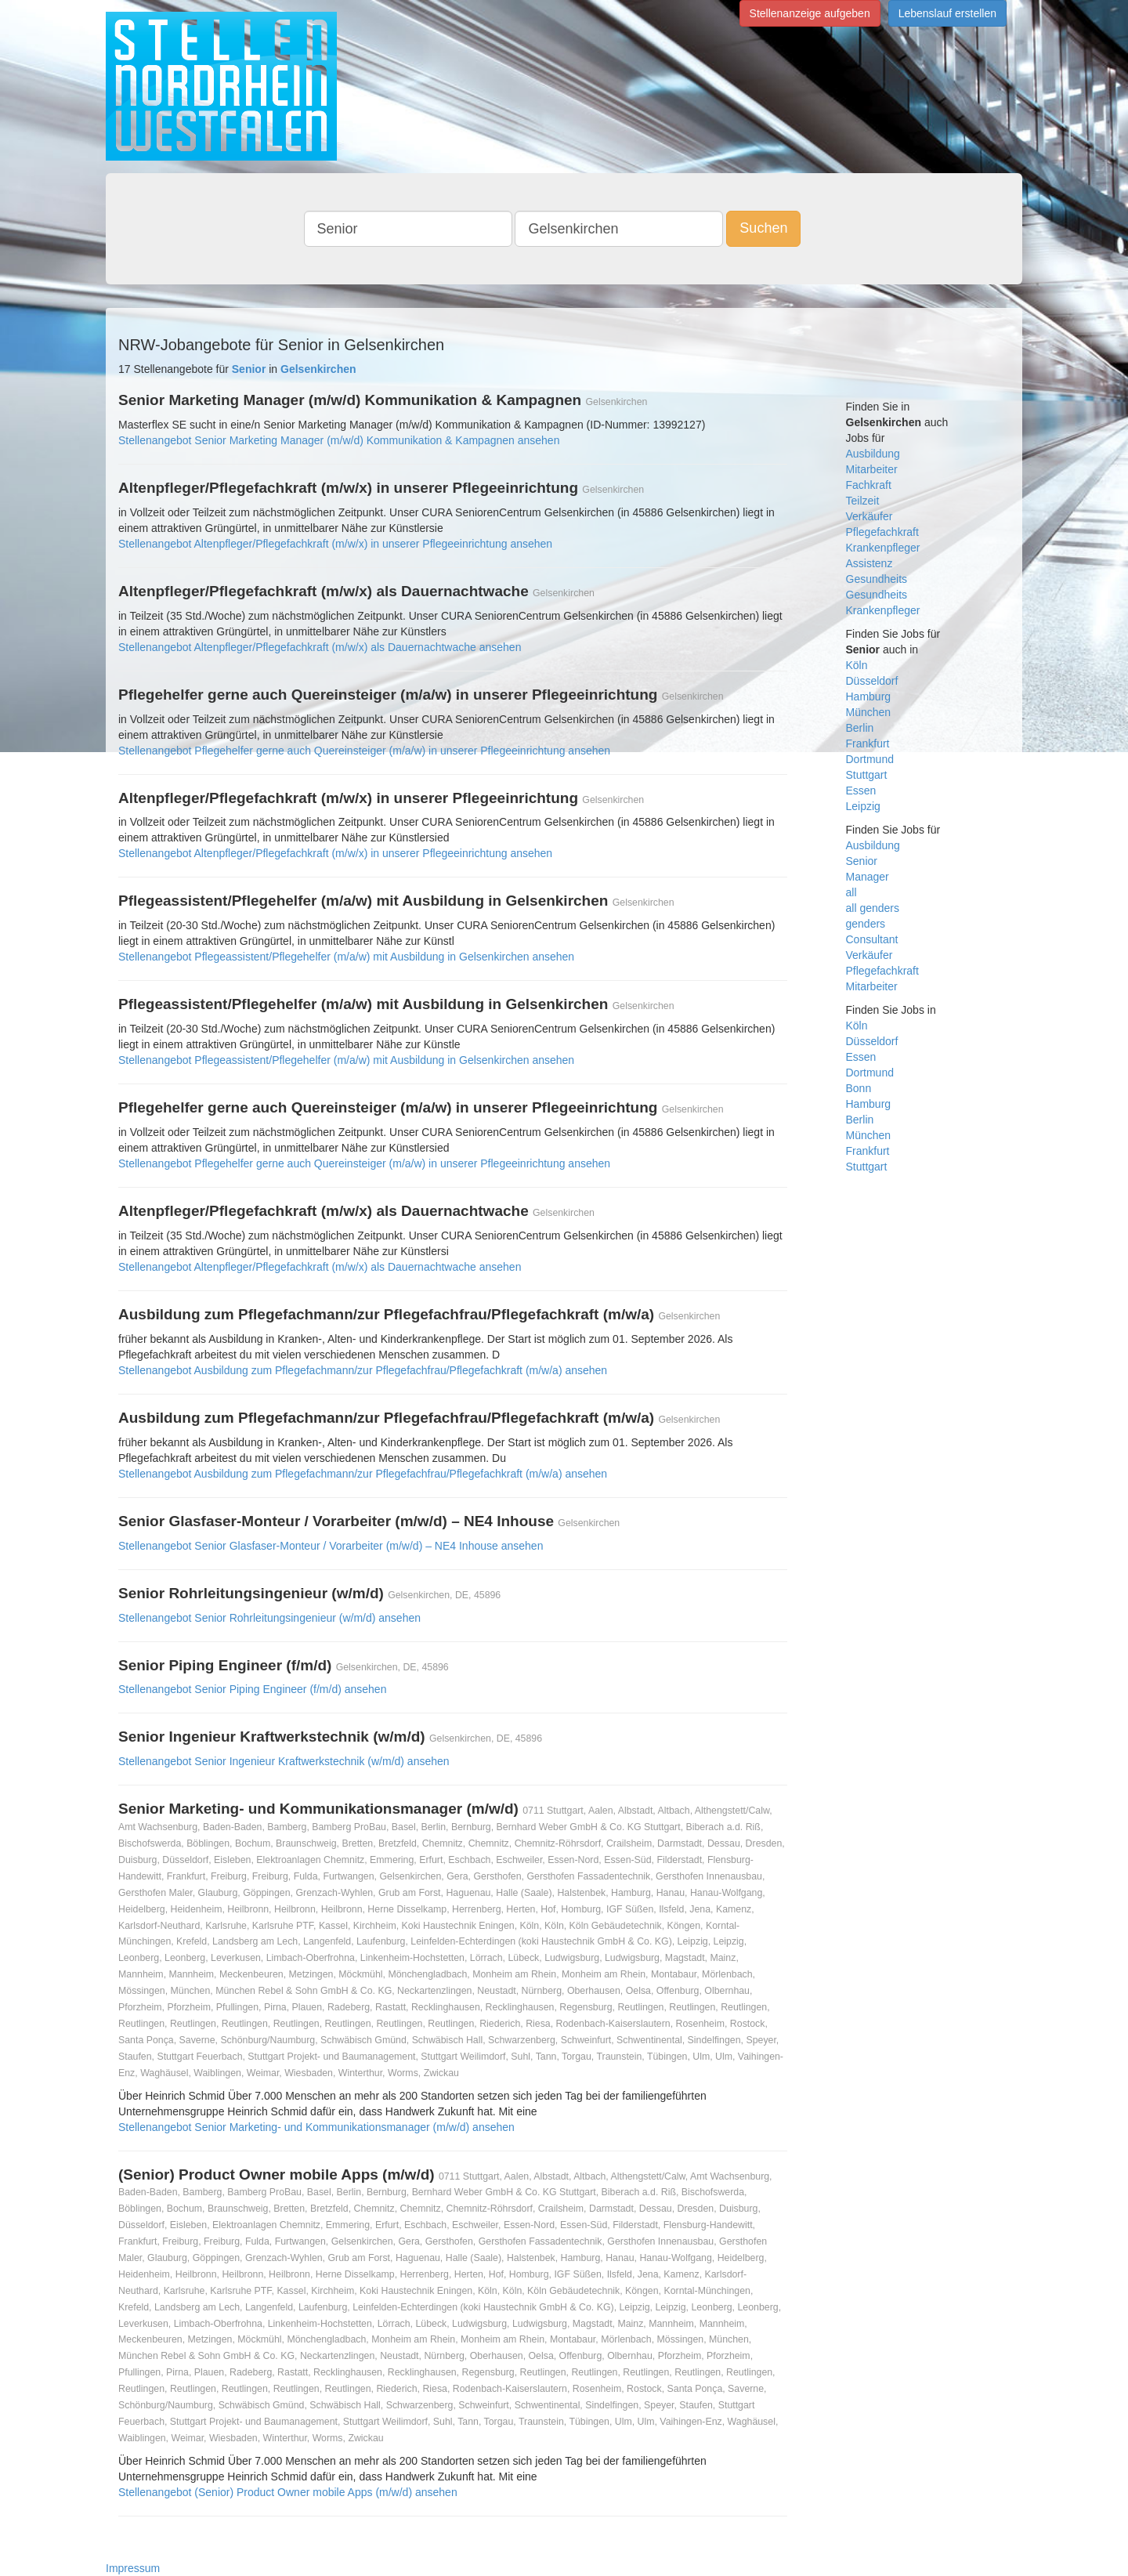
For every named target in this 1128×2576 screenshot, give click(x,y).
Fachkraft (868, 485)
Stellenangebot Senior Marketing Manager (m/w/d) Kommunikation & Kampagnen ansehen (338, 440)
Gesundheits (877, 579)
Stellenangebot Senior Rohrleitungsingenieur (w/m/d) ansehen (269, 1618)
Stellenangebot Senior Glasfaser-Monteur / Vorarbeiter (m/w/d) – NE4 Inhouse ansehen (330, 1545)
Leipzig (863, 806)
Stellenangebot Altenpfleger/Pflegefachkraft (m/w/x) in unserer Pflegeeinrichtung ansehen (335, 543)
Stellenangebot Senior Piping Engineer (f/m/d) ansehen (252, 1689)
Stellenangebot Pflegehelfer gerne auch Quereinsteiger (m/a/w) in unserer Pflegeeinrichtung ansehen (364, 750)
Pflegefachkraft (882, 532)
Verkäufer (869, 516)
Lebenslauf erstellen (947, 13)
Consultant (872, 939)
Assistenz (869, 563)
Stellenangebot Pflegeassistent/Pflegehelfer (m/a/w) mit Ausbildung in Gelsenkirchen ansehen (346, 956)
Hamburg (868, 696)
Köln (857, 665)
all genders (873, 908)
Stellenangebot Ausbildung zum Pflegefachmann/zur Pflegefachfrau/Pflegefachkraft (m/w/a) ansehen (362, 1370)
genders (866, 923)
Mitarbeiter (872, 469)
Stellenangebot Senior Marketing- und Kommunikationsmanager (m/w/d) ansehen (316, 2127)
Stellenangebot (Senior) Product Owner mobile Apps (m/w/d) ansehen (287, 2492)
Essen (861, 790)
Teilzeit (863, 500)
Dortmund (870, 759)
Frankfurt (868, 743)
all (851, 892)
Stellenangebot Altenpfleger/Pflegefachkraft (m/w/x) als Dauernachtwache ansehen (319, 647)
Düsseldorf (872, 681)
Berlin (860, 728)
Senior (861, 861)
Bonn (859, 1088)
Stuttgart (867, 775)
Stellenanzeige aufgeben (810, 13)
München (868, 712)
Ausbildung (873, 453)
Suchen (763, 228)
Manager (867, 876)
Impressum (133, 2568)
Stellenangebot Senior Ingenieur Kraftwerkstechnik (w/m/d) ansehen (284, 1761)
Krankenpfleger (883, 547)
